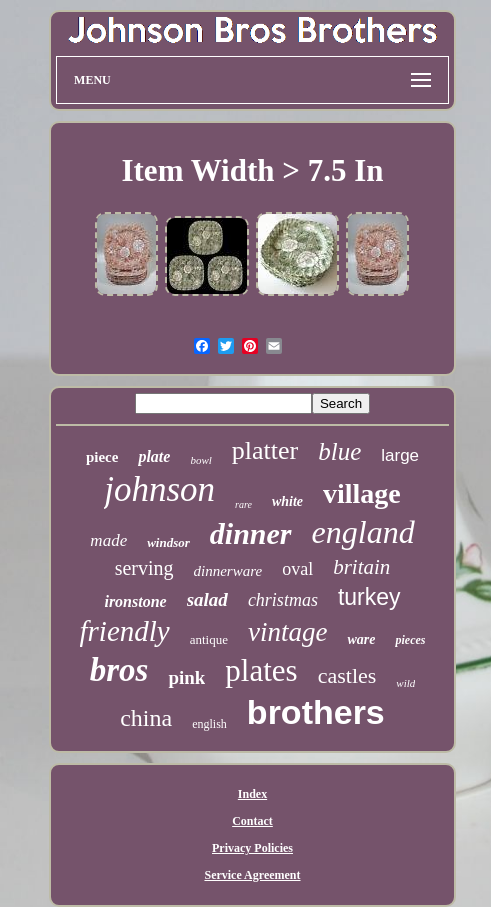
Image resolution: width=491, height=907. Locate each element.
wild (405, 683)
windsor (168, 542)
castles (347, 675)
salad (207, 599)
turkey (369, 597)
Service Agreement (252, 875)
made (108, 540)
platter (265, 450)
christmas (283, 600)
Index (252, 794)
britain (361, 567)
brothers (316, 712)
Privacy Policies (252, 848)
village (362, 493)
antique (209, 639)
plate (154, 456)
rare (243, 504)
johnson (159, 489)
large (400, 455)
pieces (410, 640)
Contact (252, 821)
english (209, 724)
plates (261, 670)
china (146, 718)
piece (102, 457)
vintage (287, 632)
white (287, 501)
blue (339, 451)
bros (119, 670)
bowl (200, 460)
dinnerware (228, 571)
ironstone (135, 601)
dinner (251, 533)
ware (361, 639)
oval (297, 569)
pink (186, 677)
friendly (125, 631)
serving (144, 568)
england (363, 532)
